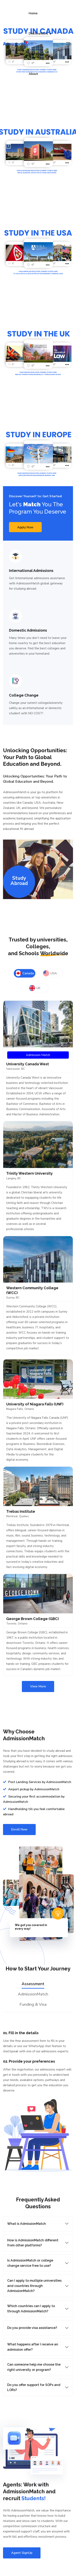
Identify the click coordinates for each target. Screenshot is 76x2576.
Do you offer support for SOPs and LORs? (33, 2387)
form (43, 2041)
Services (35, 53)
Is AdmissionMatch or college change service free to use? (30, 2263)
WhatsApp (36, 2046)
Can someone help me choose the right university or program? (34, 2367)
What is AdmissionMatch (26, 2224)
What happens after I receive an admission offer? (32, 2346)
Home (33, 13)
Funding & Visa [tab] (33, 2004)
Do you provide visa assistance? (32, 2328)
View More (38, 1686)
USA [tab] (50, 973)
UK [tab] (35, 988)
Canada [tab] (24, 973)
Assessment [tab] (33, 1984)
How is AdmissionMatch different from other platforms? (32, 2242)
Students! (33, 2498)
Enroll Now (19, 1829)
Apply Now (25, 527)
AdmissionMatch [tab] (33, 1994)
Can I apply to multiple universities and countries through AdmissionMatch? (34, 2286)
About (33, 74)
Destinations (38, 33)
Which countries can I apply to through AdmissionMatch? (31, 2308)
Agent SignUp (21, 2553)
